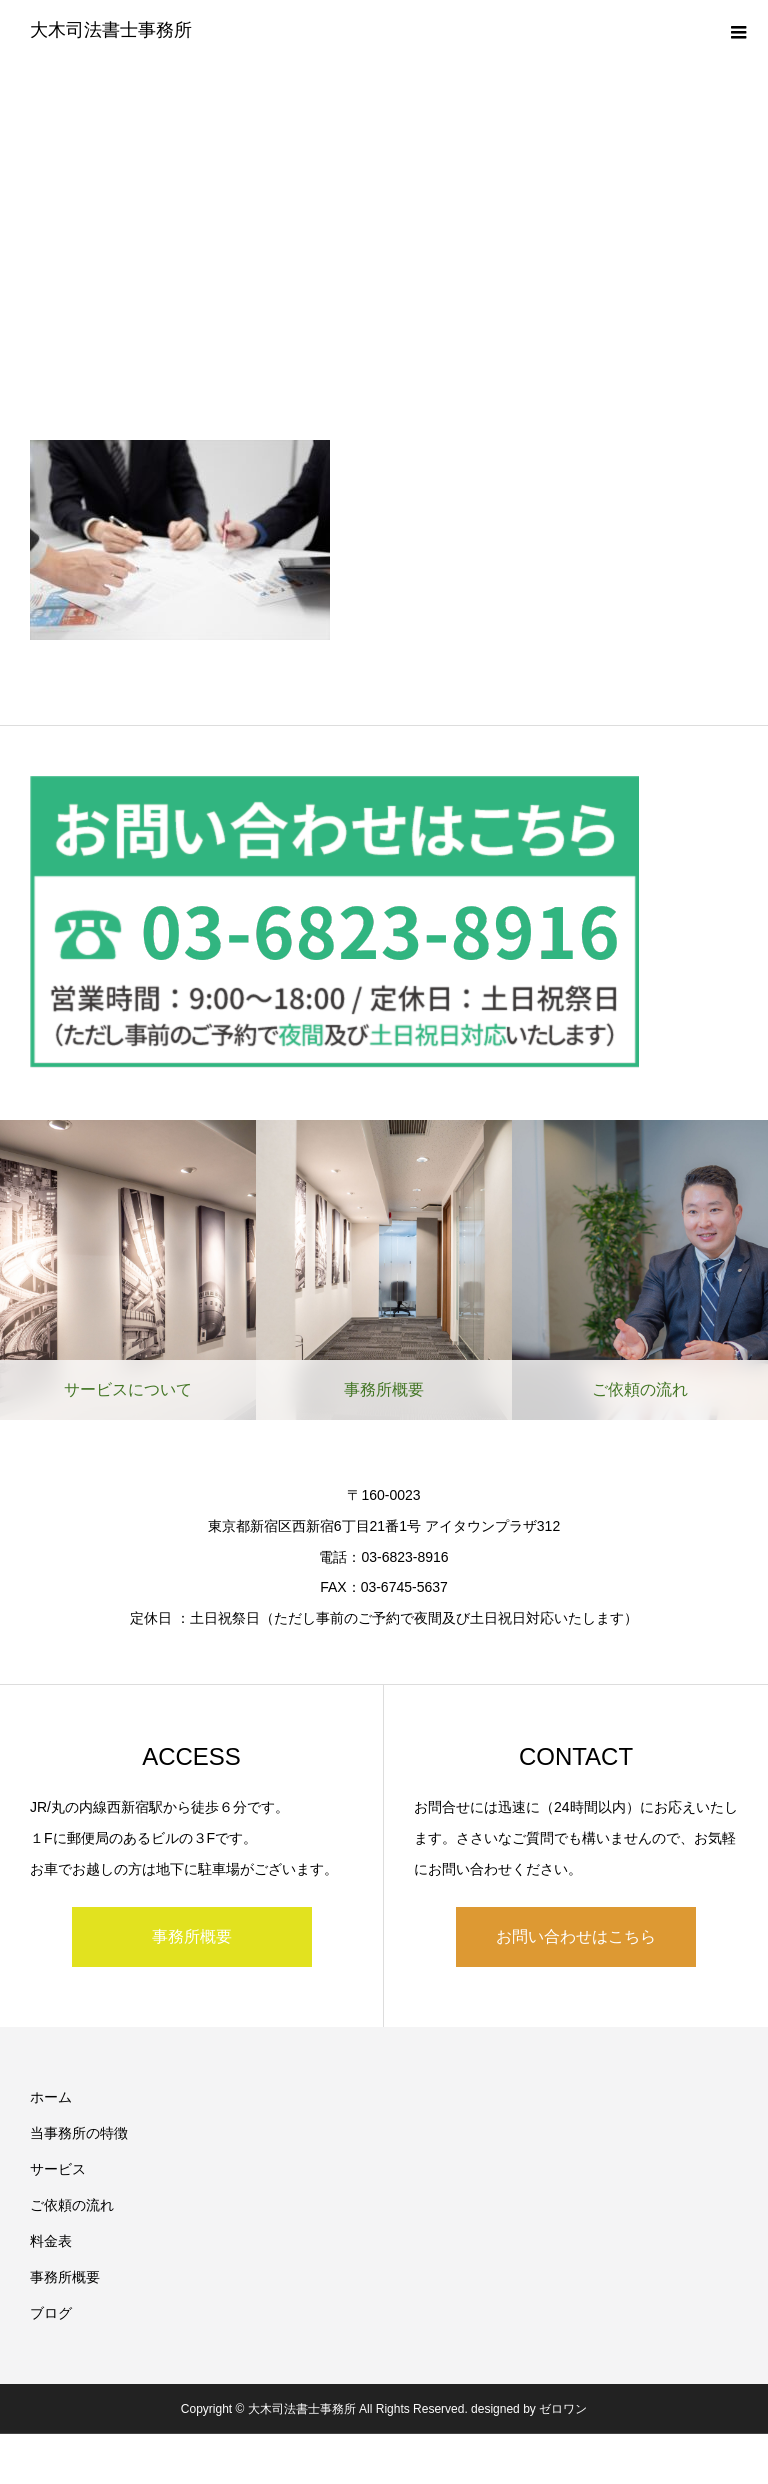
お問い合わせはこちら (576, 1936)
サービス (58, 2169)
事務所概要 (192, 1936)
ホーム (51, 2097)
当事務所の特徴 (79, 2133)
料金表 (51, 2241)
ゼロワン (563, 2409)
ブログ (51, 2313)
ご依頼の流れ (72, 2205)
